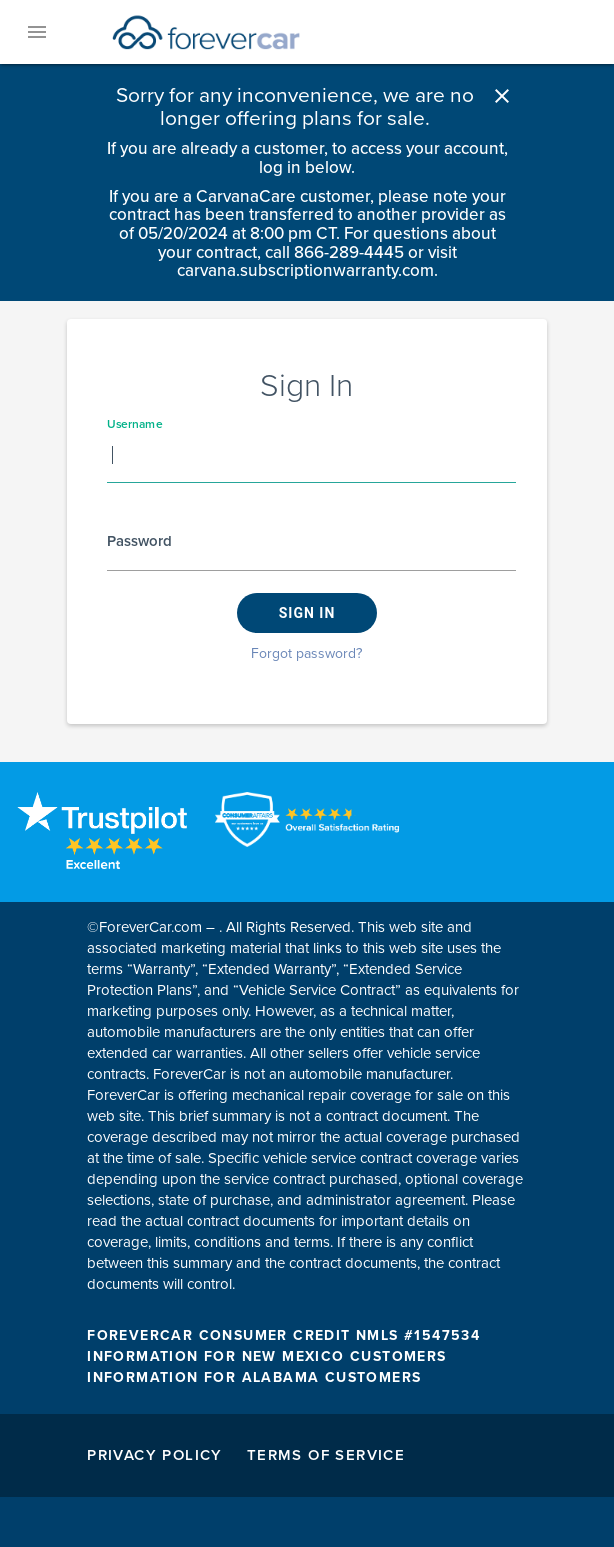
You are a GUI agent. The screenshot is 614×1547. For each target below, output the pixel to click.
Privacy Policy (155, 1455)
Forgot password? (306, 653)
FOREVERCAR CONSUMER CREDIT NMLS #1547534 (283, 1335)
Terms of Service (326, 1455)
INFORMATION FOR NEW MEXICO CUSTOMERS (266, 1356)
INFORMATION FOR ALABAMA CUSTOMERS (254, 1377)
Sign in (307, 613)
